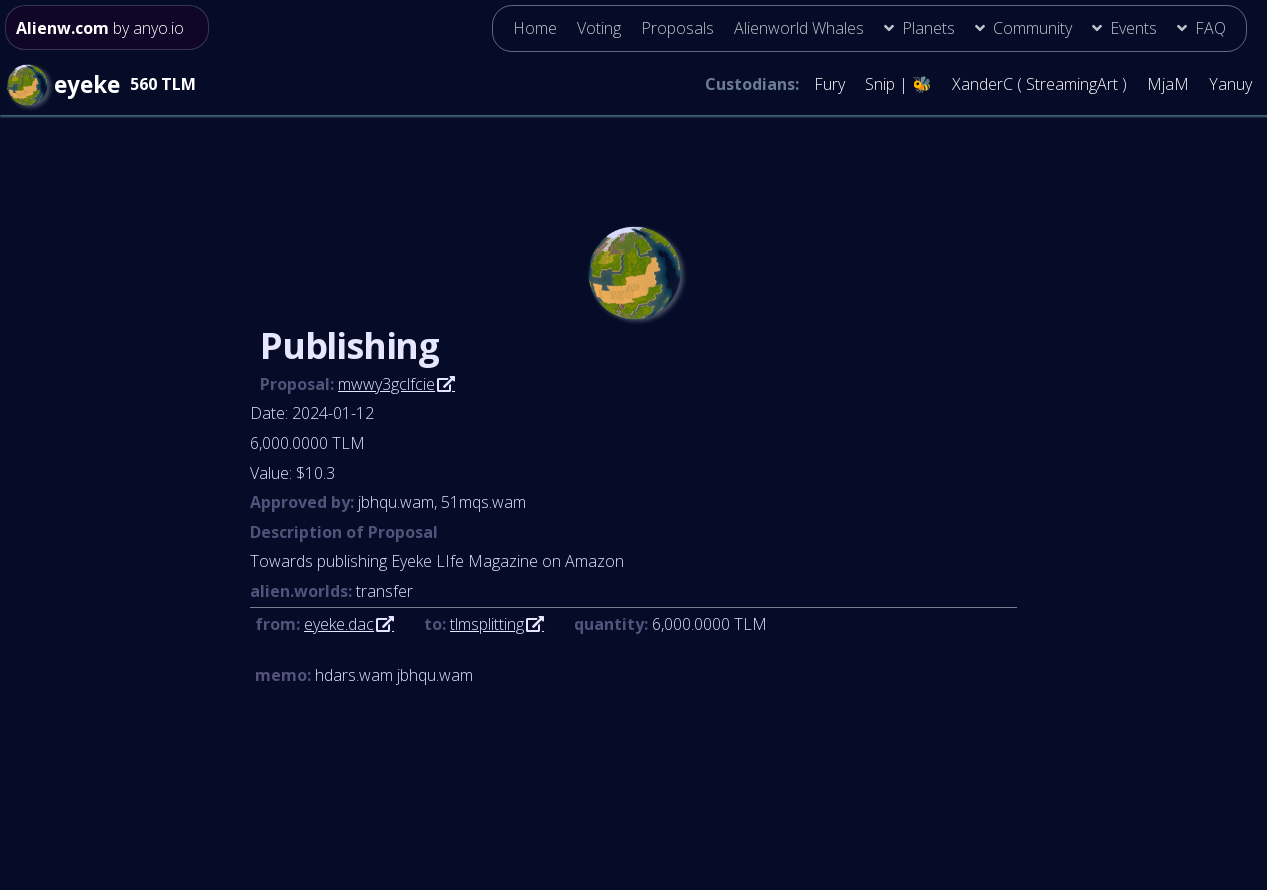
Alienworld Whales (799, 28)
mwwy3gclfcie (386, 384)
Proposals (677, 28)
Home (535, 28)
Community (1032, 28)
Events (1133, 28)
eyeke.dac (339, 624)
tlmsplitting (487, 624)
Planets (928, 28)
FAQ (1210, 28)
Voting (599, 28)
